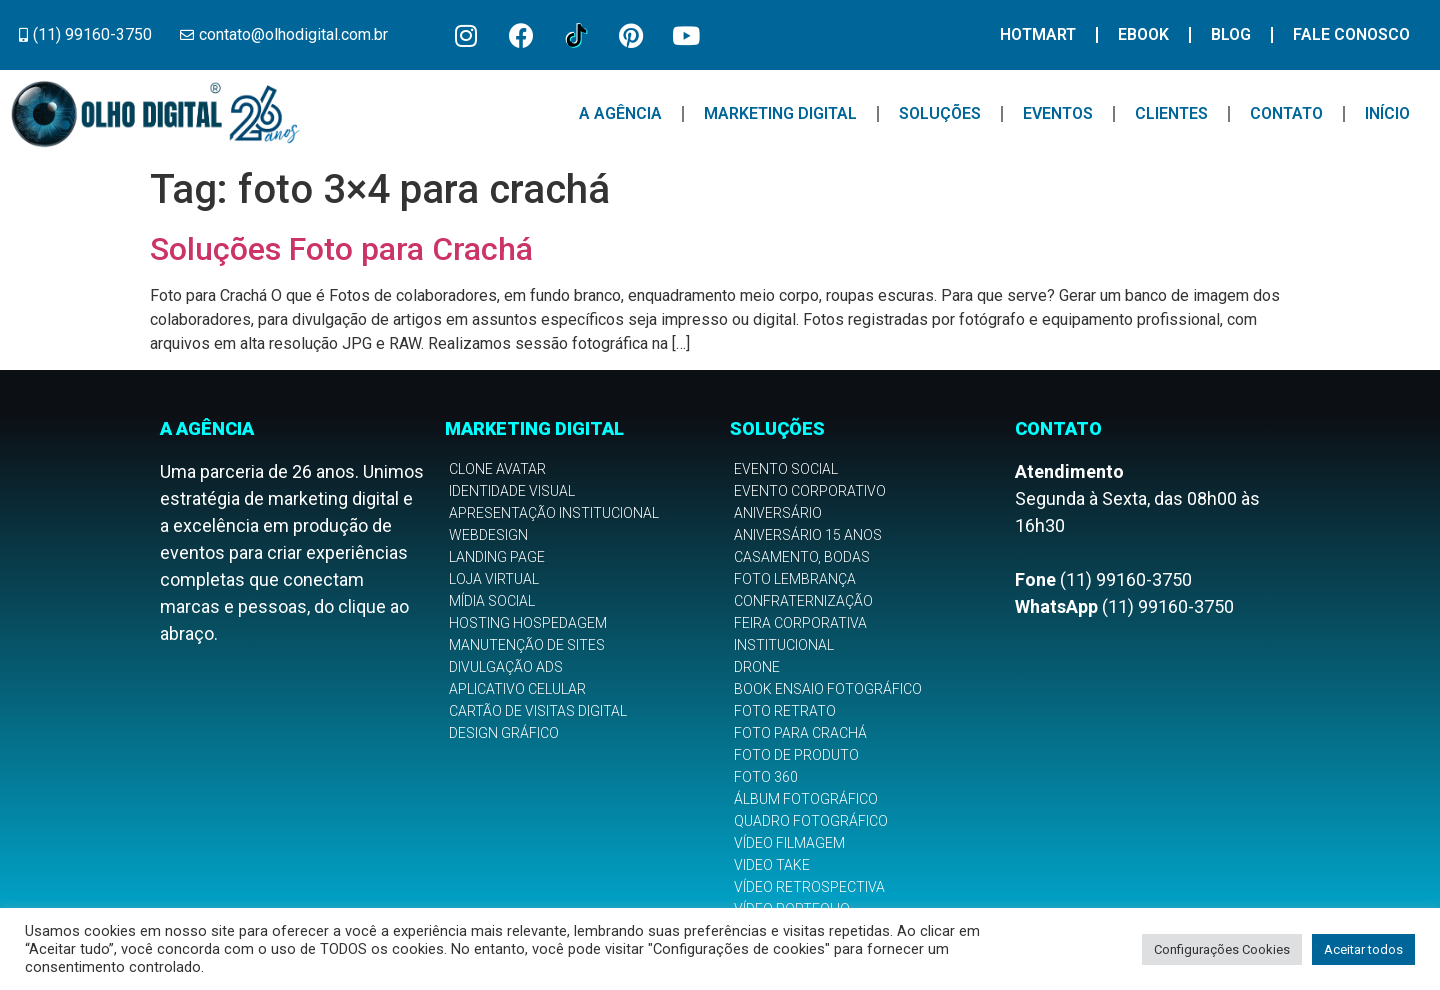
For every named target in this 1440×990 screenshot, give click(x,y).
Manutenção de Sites (527, 645)
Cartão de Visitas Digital (538, 711)
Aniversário (778, 513)
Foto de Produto (796, 755)
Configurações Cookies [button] (1222, 949)
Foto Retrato (785, 711)
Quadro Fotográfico (811, 821)
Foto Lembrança (795, 579)
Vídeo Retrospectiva (809, 887)
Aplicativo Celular (517, 689)
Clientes (1171, 113)
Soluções (940, 113)
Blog (1231, 34)
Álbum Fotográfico (806, 799)
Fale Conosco (1351, 34)
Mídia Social (492, 601)
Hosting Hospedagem (528, 623)
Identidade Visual (512, 491)
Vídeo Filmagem (789, 843)
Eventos (1058, 113)
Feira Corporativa (800, 623)
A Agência (620, 113)
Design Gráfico (504, 733)
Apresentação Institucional (554, 513)
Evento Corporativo (810, 491)
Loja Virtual (494, 579)
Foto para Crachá (800, 733)
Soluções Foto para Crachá (341, 249)
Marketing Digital (780, 113)
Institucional (784, 645)
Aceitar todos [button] (1363, 949)
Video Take (772, 865)
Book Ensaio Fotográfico (828, 689)
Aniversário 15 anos (808, 535)
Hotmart (1038, 34)
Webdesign (488, 535)
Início (1387, 113)
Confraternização (803, 601)
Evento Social (786, 469)
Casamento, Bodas (802, 557)
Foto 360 (766, 777)
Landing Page (497, 557)
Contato (1286, 113)
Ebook (1143, 34)
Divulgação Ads (506, 667)
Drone (757, 667)
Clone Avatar (497, 469)
